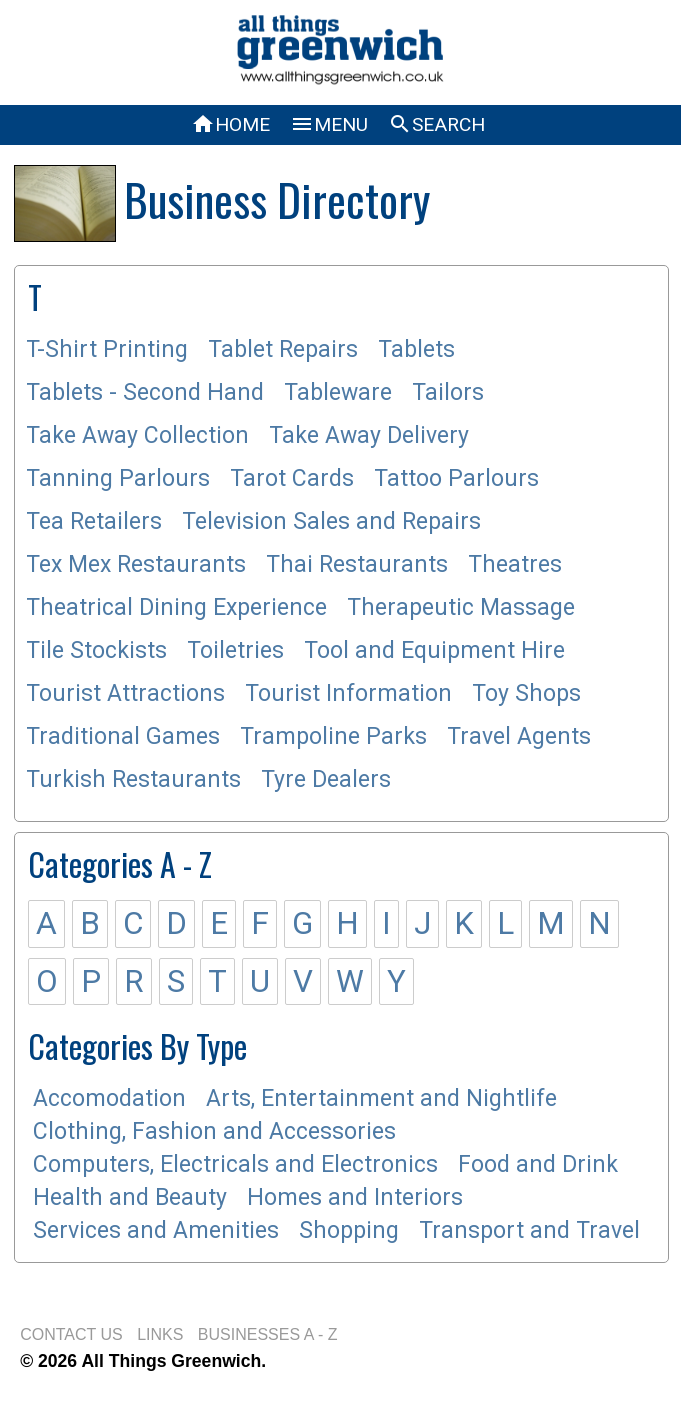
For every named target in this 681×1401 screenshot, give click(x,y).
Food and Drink (538, 1164)
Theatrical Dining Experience (176, 607)
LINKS (160, 1334)
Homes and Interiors (355, 1197)
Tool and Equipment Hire (434, 650)
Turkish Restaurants (133, 779)
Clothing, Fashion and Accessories (214, 1131)
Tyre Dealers (326, 779)
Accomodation (109, 1098)
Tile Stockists (96, 650)
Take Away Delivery (369, 435)
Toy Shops (526, 693)
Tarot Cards (292, 478)
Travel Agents (519, 736)
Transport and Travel (529, 1230)
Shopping (349, 1230)
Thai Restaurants (357, 564)
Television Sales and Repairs (331, 521)
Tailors (448, 392)
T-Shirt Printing (107, 349)
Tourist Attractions (125, 693)
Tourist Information (348, 693)
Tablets (416, 349)
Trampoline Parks (333, 736)
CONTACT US (71, 1334)
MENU (329, 124)
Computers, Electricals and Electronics (235, 1164)
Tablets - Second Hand (145, 392)
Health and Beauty (130, 1197)
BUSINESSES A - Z (268, 1334)
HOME (230, 124)
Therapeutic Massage (461, 607)
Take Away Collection (137, 435)
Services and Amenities (156, 1230)
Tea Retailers (94, 521)
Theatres (515, 564)
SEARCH (436, 124)
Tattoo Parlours (456, 478)
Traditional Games (123, 736)
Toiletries (235, 650)
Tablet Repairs (283, 349)
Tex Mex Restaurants (136, 564)
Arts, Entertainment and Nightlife (381, 1098)
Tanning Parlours (118, 478)
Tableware (338, 392)
